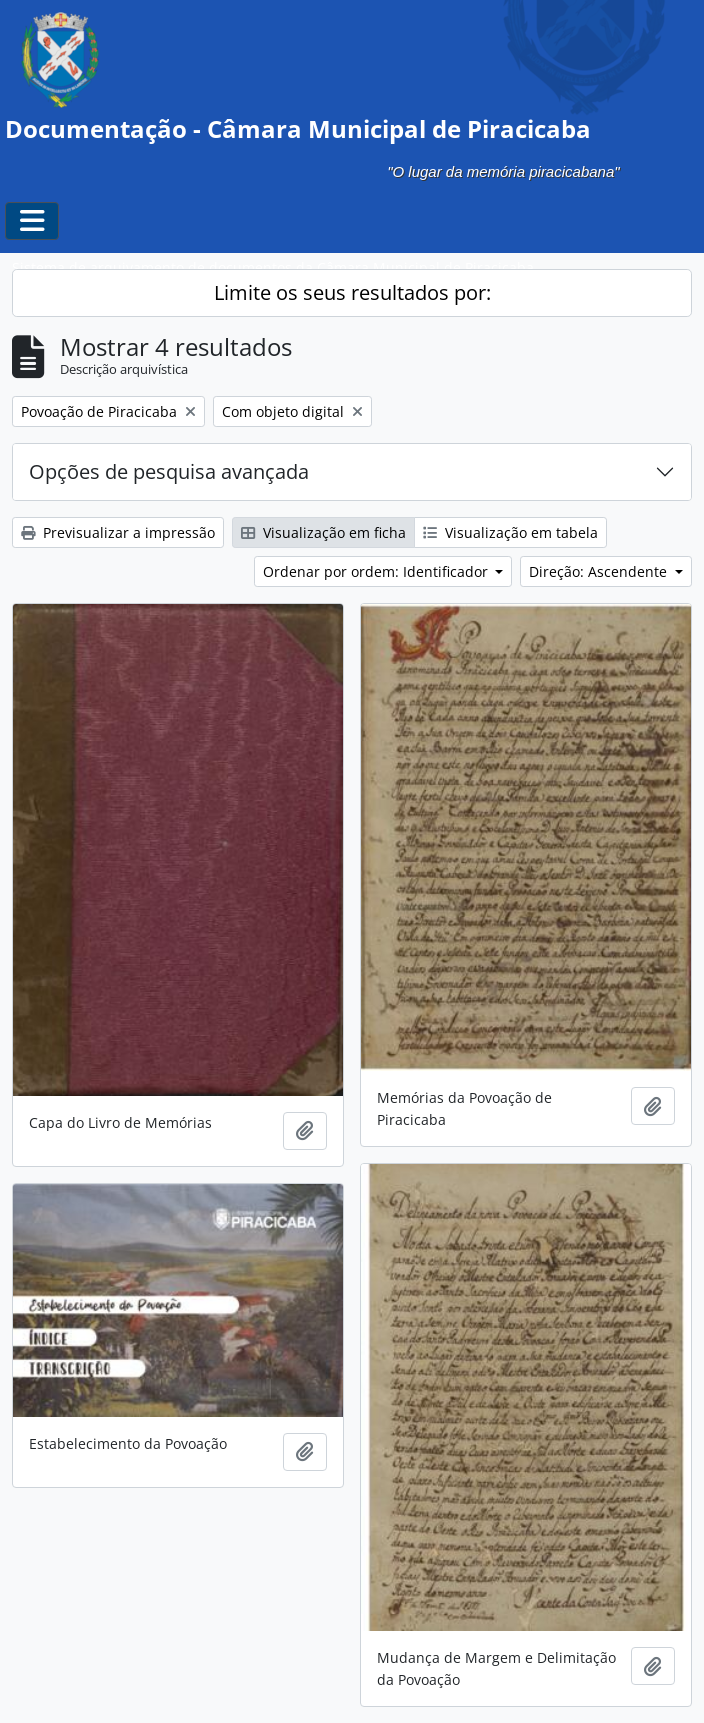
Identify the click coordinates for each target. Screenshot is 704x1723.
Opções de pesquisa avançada (169, 471)
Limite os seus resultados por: (352, 292)
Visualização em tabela (510, 532)
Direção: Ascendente (600, 571)
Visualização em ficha (323, 532)
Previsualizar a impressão (118, 532)
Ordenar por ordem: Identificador (377, 571)
